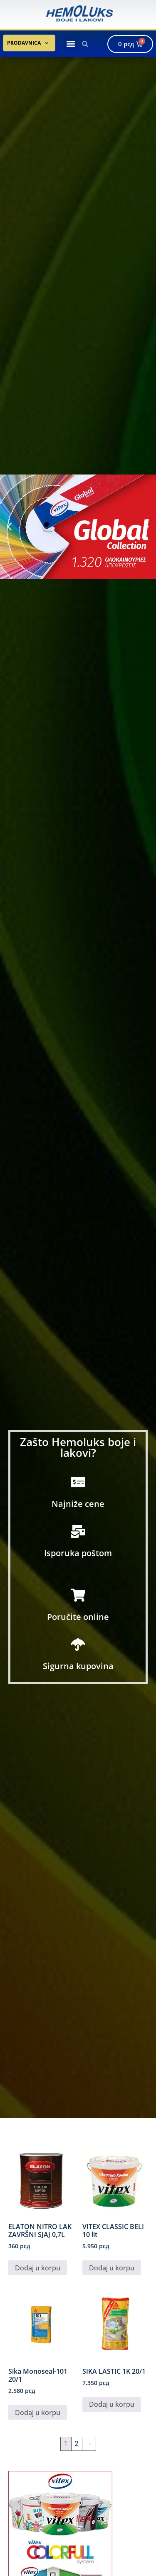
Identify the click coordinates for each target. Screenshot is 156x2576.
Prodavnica (27, 40)
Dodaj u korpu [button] (37, 2267)
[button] (70, 44)
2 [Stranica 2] (77, 2444)
